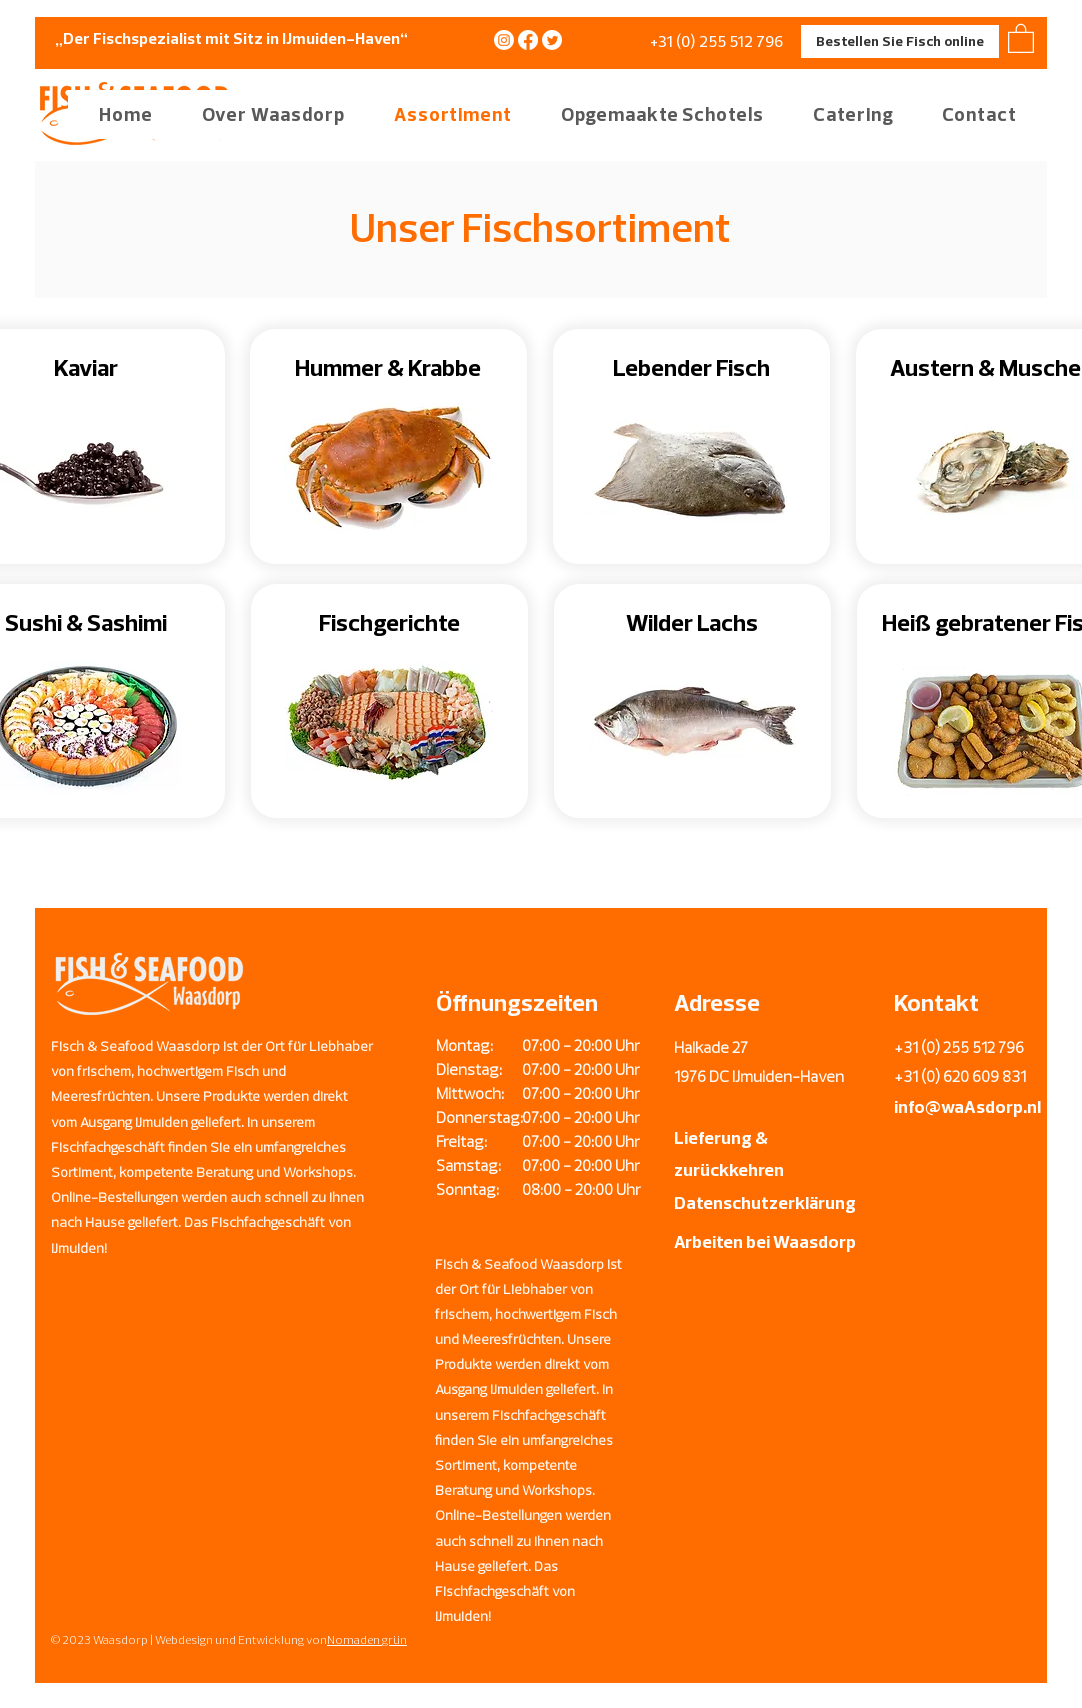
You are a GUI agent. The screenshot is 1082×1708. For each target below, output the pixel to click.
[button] (263, 114)
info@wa (929, 1106)
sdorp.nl (1008, 1106)
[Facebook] (528, 40)
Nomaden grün (367, 1639)
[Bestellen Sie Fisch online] (900, 41)
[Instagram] (504, 40)
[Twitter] (552, 40)
